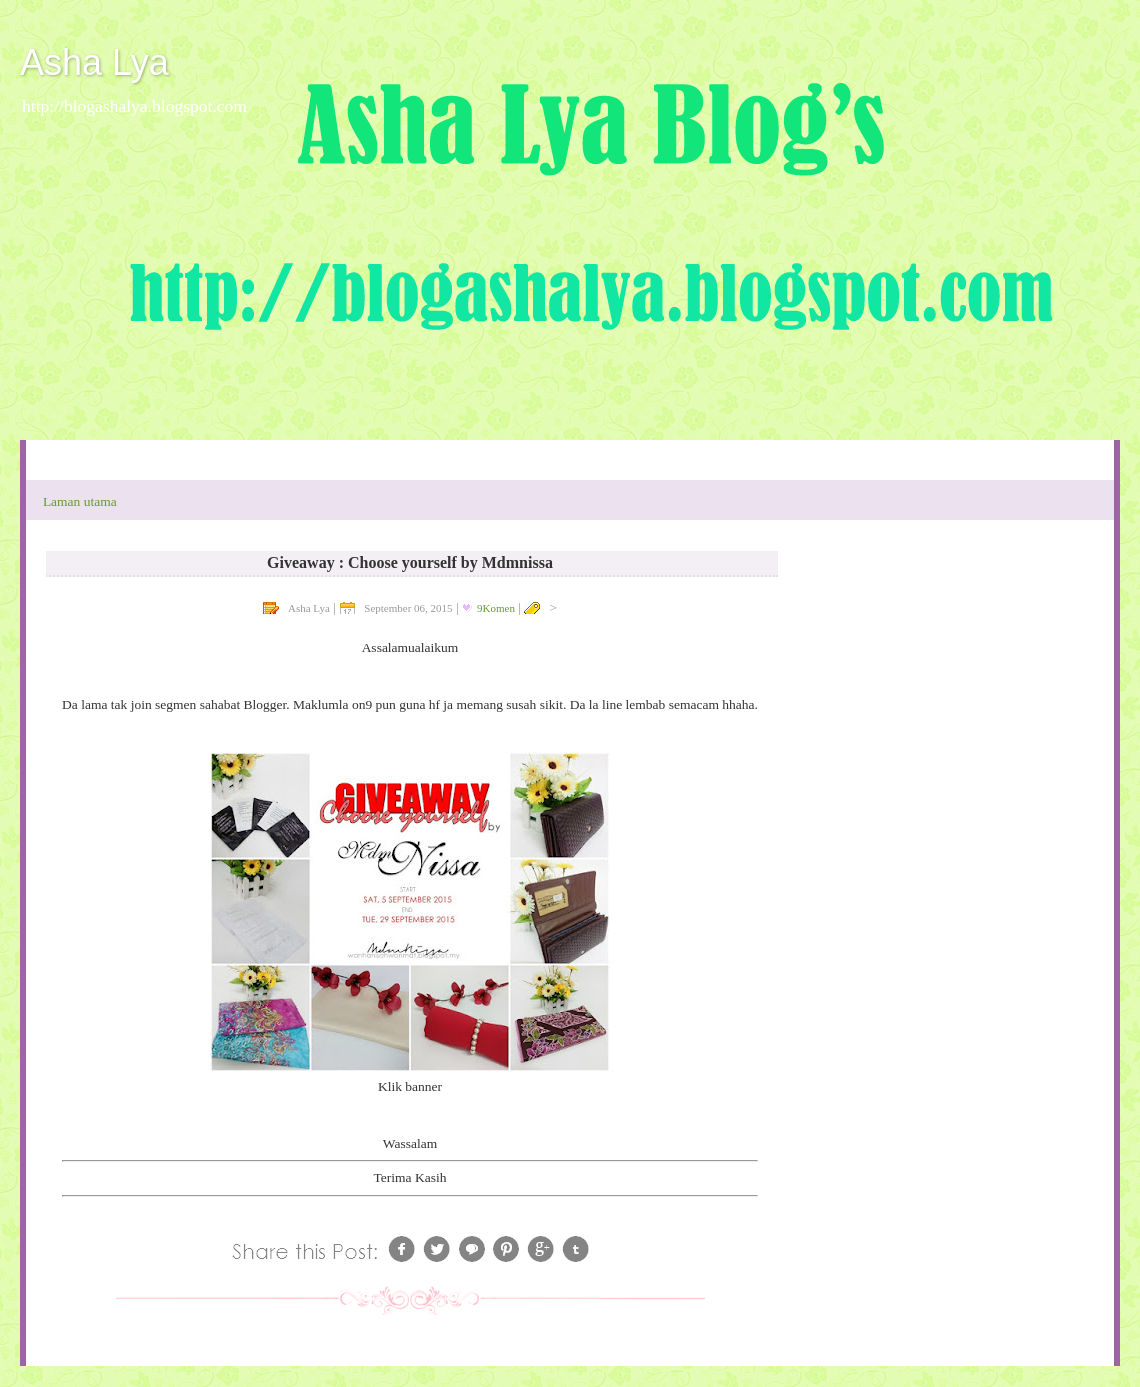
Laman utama (80, 501)
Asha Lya (94, 62)
